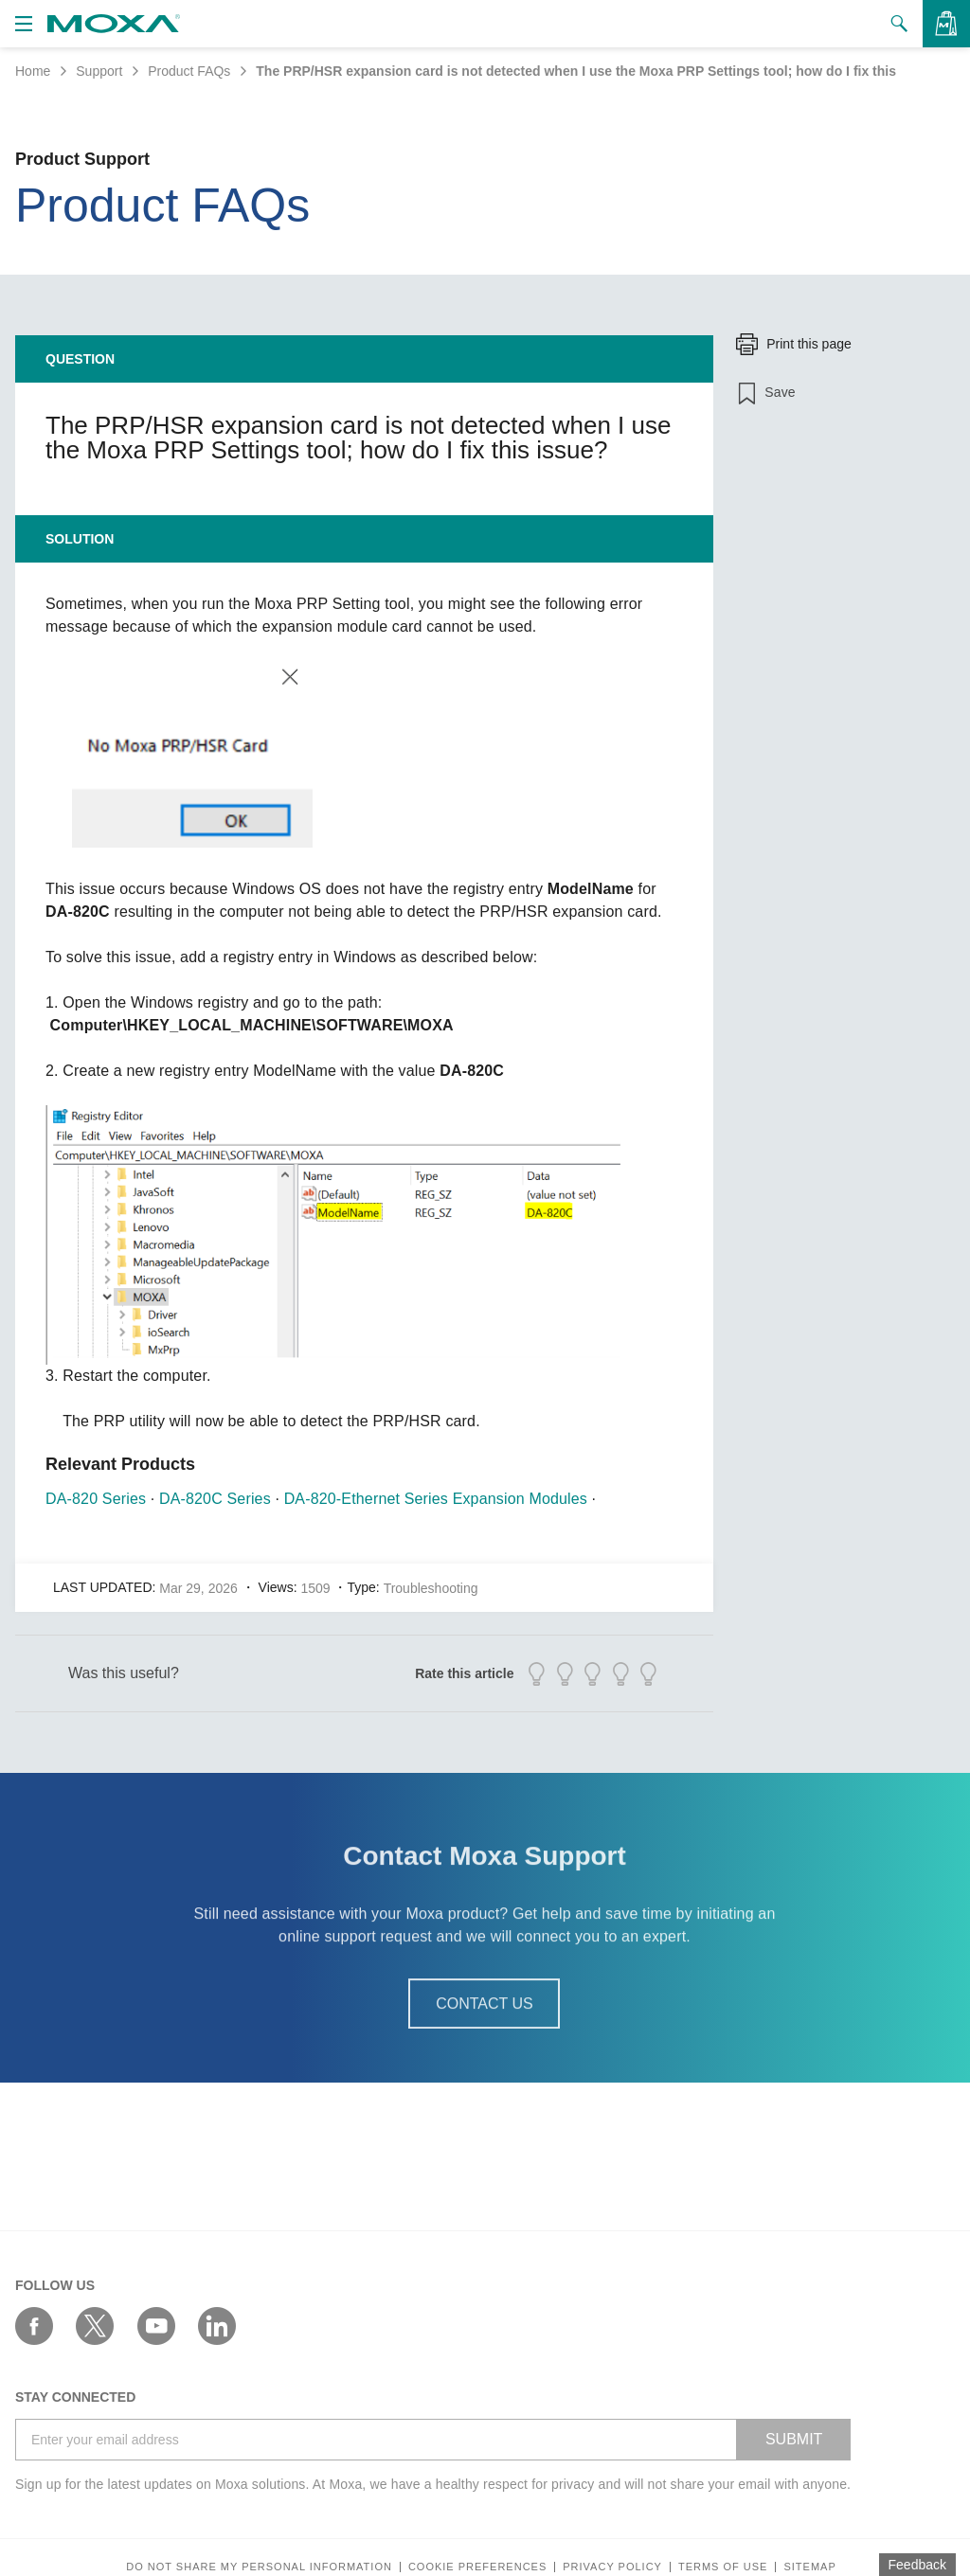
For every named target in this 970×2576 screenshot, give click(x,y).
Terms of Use (723, 2567)
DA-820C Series (215, 1499)
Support (99, 71)
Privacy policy (612, 2567)
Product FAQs (189, 71)
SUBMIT (793, 2439)
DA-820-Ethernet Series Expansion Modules (435, 1499)
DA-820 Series (95, 1499)
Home (32, 71)
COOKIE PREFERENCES (477, 2567)
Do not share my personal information (259, 2567)
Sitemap (809, 2567)
